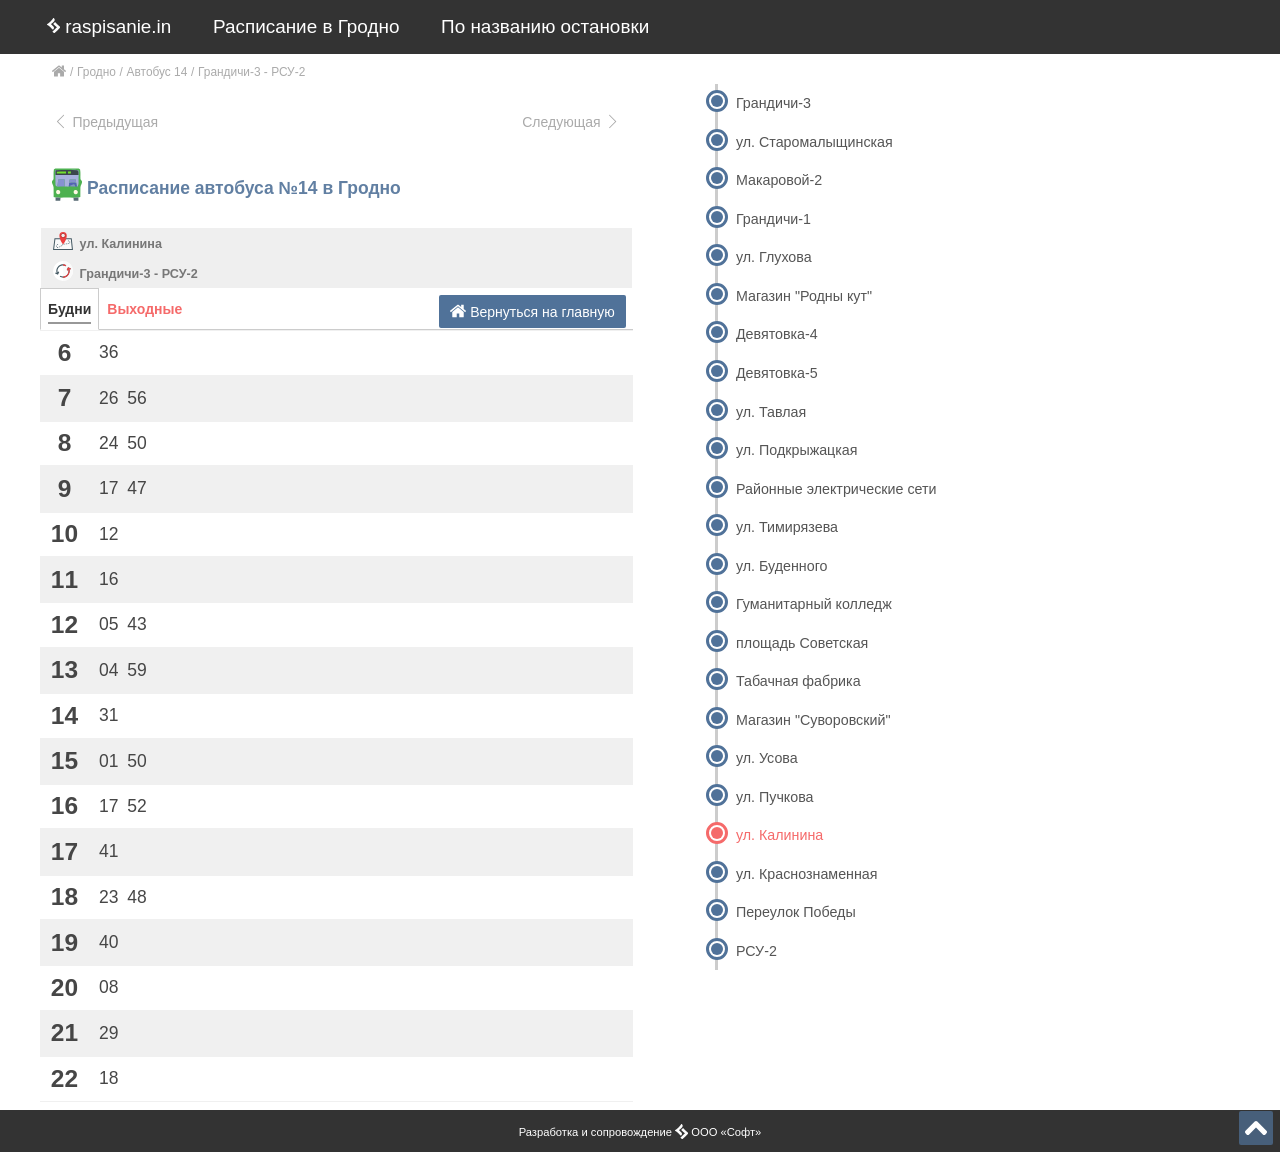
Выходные (144, 309)
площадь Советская (802, 643)
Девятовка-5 (777, 373)
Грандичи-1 (773, 219)
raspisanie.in (109, 26)
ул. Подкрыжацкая (797, 450)
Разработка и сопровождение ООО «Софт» (640, 1132)
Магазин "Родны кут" (804, 296)
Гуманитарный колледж (814, 604)
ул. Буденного (782, 566)
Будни (69, 309)
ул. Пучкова (775, 797)
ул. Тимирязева (787, 527)
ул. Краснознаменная (807, 874)
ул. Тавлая (771, 412)
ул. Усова (767, 758)
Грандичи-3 (773, 103)
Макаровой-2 (779, 180)
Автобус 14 (157, 72)
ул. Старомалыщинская (814, 142)
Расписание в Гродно (306, 26)
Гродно (96, 72)
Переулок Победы (796, 912)
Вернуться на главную (532, 311)
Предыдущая (105, 122)
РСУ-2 (756, 951)
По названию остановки (545, 26)
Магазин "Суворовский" (813, 720)
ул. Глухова (774, 257)
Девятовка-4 (777, 334)
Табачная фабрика (798, 681)
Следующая (571, 122)
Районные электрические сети (836, 489)
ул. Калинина (121, 244)
